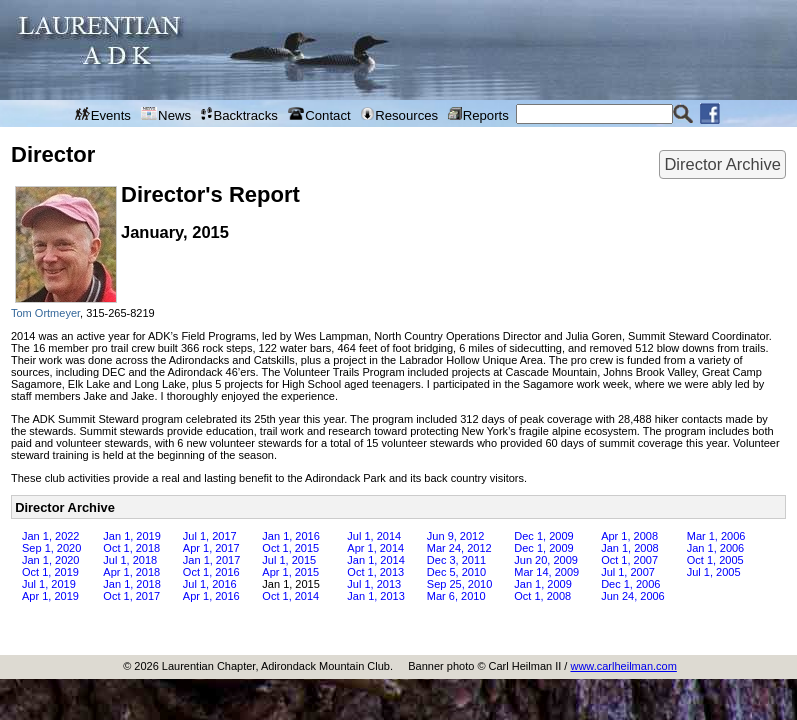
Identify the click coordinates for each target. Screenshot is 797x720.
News (166, 115)
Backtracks (239, 115)
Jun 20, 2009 (546, 560)
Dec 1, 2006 (630, 584)
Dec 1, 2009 (543, 536)
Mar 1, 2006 (716, 536)
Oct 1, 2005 (715, 560)
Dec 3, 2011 (456, 560)
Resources (399, 115)
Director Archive (722, 164)
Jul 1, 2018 (130, 560)
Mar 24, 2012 (459, 548)
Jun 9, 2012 (456, 536)
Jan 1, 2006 (716, 548)
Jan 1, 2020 (51, 560)
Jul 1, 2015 (289, 560)
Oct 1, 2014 (290, 596)
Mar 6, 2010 (456, 596)
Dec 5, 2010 (456, 572)
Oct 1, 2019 (50, 572)
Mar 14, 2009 (546, 572)
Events (103, 115)
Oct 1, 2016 (211, 572)
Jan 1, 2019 (132, 536)
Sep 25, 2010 (459, 584)
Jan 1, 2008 (630, 548)
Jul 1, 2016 (210, 584)
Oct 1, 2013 (375, 572)
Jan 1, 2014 (376, 560)
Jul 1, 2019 (49, 584)
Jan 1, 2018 (132, 584)
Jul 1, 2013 (374, 584)
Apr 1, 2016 (211, 596)
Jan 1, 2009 (543, 584)
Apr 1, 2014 (375, 548)
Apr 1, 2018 (131, 572)
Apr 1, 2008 (629, 536)
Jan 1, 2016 (291, 536)
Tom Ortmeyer (45, 313)
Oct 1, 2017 (131, 596)
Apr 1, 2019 (50, 596)
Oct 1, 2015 (290, 548)
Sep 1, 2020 (51, 548)
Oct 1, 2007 (629, 560)
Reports (478, 115)
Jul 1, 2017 (210, 536)
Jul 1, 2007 (628, 572)
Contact (319, 115)
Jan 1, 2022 (51, 536)
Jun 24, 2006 (633, 596)
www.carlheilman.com (623, 666)
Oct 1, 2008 (542, 596)
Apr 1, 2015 (290, 572)
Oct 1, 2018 (131, 548)
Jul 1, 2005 (714, 572)
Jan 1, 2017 (212, 560)
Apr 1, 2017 (211, 548)
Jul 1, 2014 (374, 536)
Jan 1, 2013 (376, 596)
